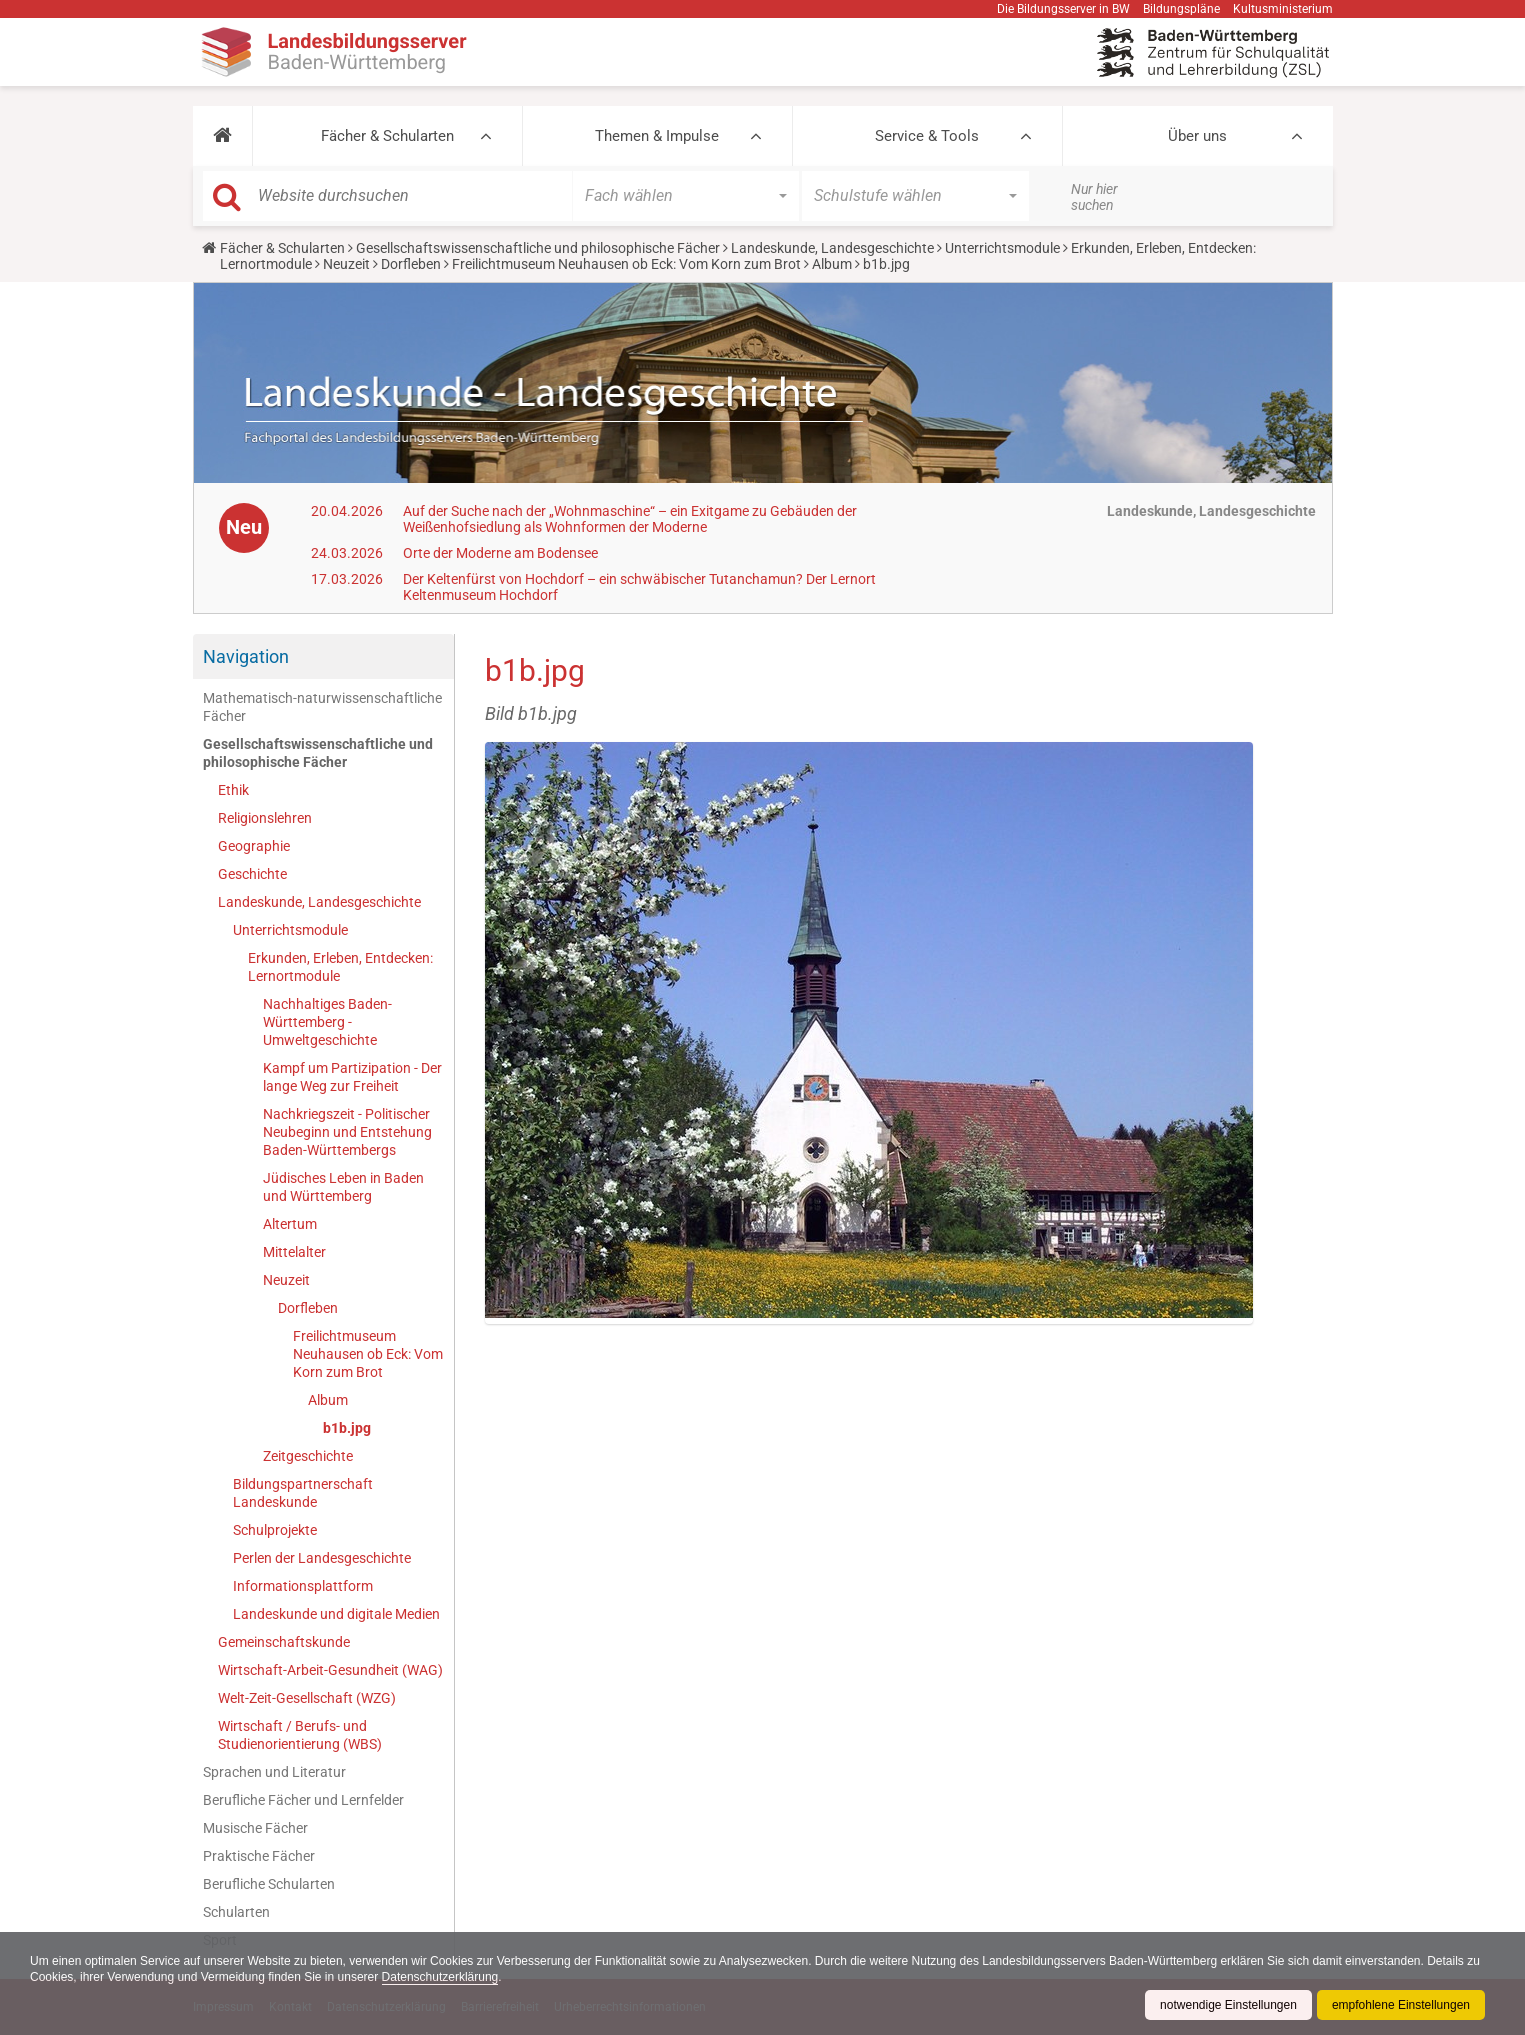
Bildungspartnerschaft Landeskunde (303, 1493)
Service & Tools (927, 136)
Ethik (233, 790)
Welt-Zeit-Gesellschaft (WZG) (307, 1698)
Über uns (1197, 136)
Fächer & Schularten (387, 136)
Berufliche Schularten (269, 1884)
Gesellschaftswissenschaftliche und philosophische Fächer (538, 248)
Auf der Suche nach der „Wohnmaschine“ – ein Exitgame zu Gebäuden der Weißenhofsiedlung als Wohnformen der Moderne (630, 519)
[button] (222, 136)
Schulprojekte (275, 1530)
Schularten (236, 1912)
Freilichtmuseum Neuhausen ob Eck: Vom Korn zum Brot (626, 264)
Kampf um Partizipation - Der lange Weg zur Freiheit (352, 1077)
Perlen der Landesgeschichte (322, 1558)
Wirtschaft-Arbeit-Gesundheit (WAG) (330, 1670)
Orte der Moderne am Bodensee (500, 553)
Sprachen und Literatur (274, 1772)
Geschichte (252, 874)
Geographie (254, 846)
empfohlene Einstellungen (1401, 2005)
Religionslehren (265, 818)
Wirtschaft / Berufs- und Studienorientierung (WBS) (300, 1735)
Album (832, 264)
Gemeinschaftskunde (284, 1642)
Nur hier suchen (1094, 197)
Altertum (290, 1224)
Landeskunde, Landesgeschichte (832, 248)
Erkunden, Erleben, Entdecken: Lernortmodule (340, 967)
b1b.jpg (347, 1428)
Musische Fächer (255, 1828)
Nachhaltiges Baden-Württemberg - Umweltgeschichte (327, 1022)
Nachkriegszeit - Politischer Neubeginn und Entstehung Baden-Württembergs (347, 1132)
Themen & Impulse (657, 136)
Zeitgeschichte (308, 1456)
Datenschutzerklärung (440, 1977)
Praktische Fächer (259, 1856)
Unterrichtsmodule (1002, 248)
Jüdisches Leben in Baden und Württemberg (343, 1187)
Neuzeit (346, 264)
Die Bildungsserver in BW (1063, 9)
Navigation (246, 656)
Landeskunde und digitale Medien (336, 1614)
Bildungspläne (1181, 9)
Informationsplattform (303, 1586)
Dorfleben (411, 264)
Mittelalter (294, 1252)
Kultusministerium (1283, 9)
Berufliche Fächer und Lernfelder (303, 1800)
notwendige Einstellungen (1228, 2005)
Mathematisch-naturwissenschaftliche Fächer (322, 707)
